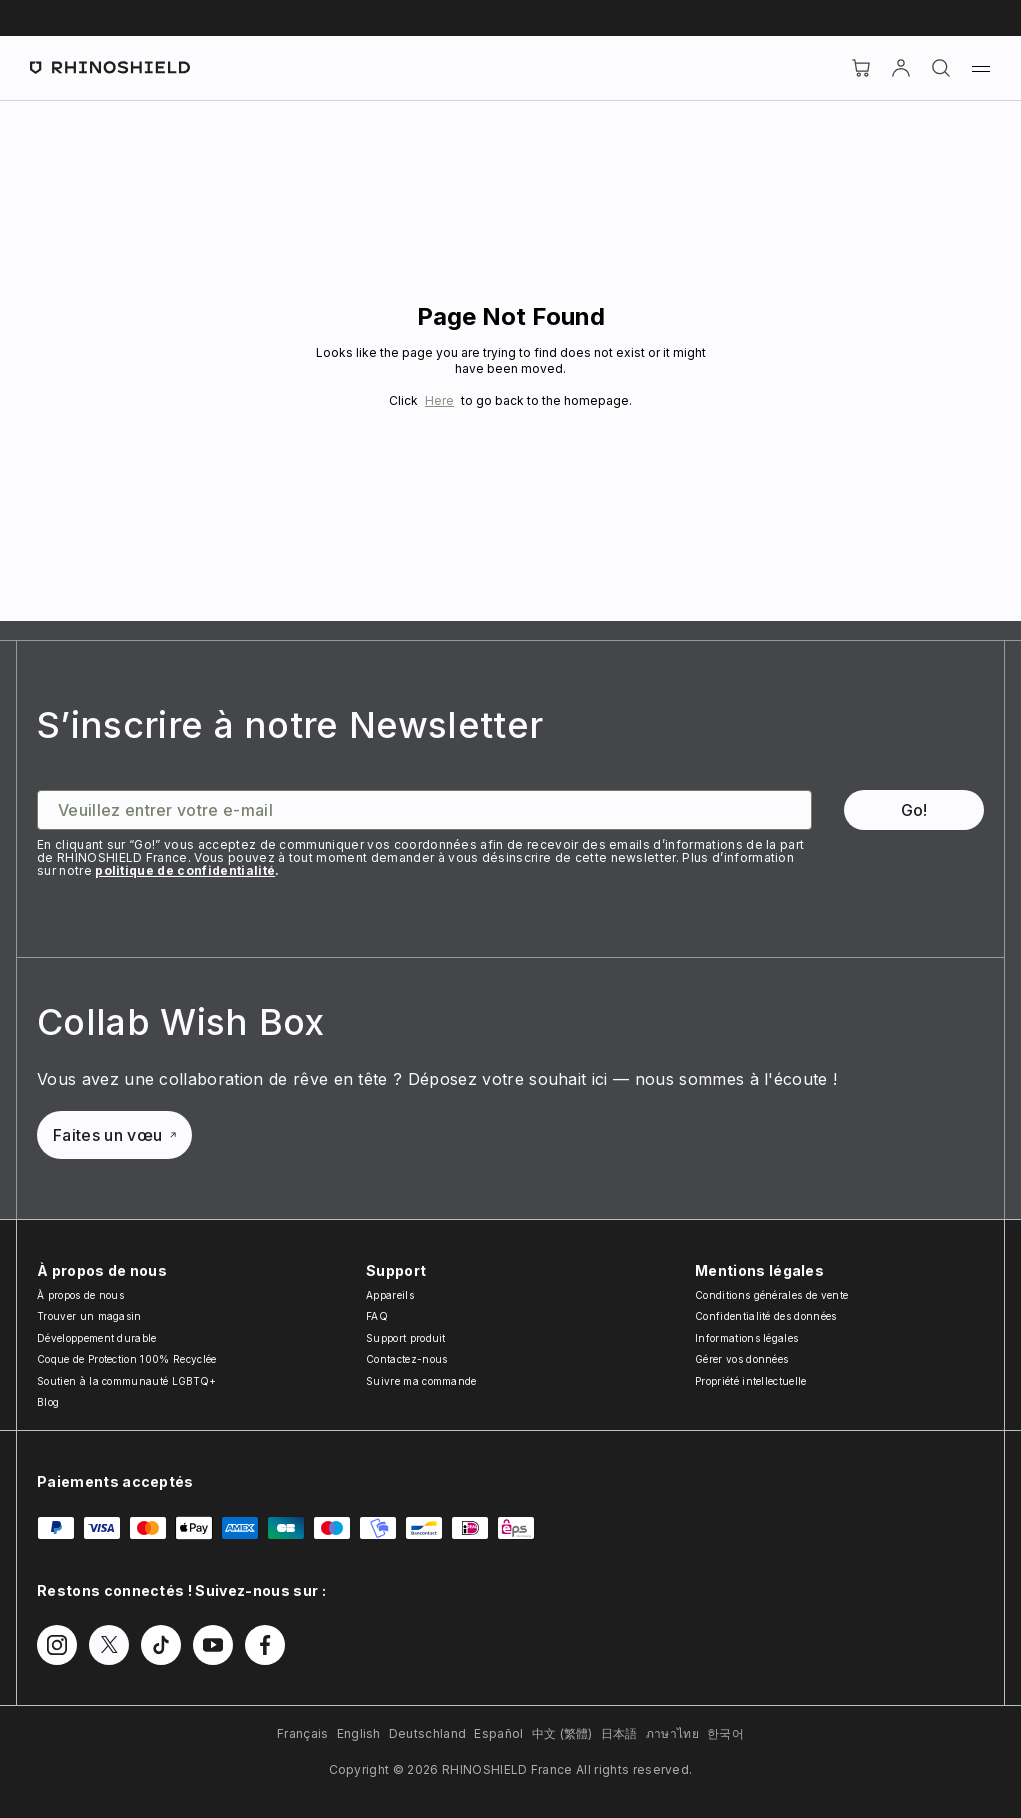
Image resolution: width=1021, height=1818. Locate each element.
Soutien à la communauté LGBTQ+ (127, 1381)
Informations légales (746, 1338)
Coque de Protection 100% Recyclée (127, 1359)
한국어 (725, 1733)
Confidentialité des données (766, 1316)
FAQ (377, 1316)
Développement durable (97, 1338)
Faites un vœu (114, 1135)
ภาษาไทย (672, 1733)
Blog (48, 1402)
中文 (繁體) (562, 1733)
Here (439, 400)
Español (498, 1733)
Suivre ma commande (421, 1381)
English (359, 1733)
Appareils (390, 1295)
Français (303, 1733)
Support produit (406, 1338)
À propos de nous (80, 1295)
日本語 (619, 1733)
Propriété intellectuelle (751, 1381)
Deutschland (428, 1733)
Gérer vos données (741, 1359)
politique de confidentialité (185, 870)
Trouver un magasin (89, 1316)
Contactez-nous (406, 1359)
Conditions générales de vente (771, 1295)
